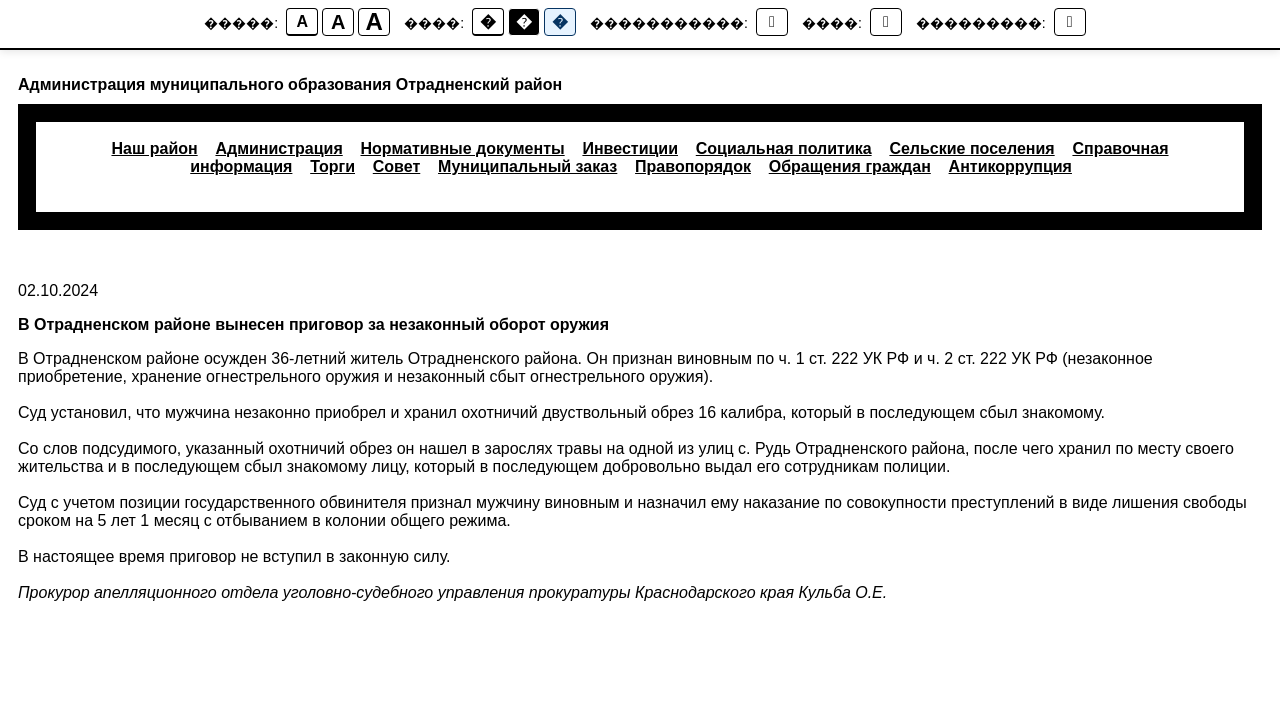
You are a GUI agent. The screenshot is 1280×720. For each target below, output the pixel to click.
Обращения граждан (850, 166)
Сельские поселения (971, 148)
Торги (332, 166)
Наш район (154, 148)
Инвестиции (630, 148)
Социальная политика (784, 148)
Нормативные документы (463, 148)
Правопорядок (693, 166)
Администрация (278, 148)
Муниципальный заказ (527, 166)
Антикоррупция (1010, 166)
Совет (396, 166)
